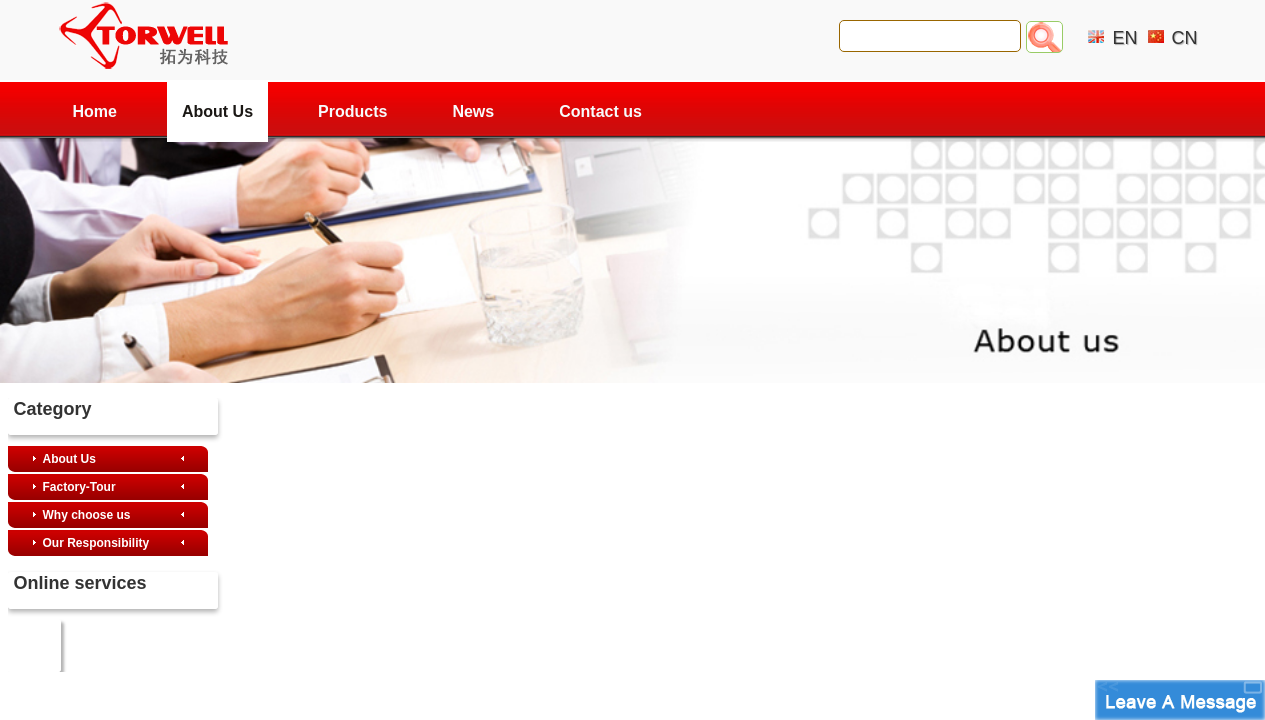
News (473, 111)
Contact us (600, 111)
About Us (217, 111)
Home (95, 111)
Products (352, 111)
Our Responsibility (96, 543)
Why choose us (87, 515)
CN (1185, 38)
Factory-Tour (79, 487)
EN (1124, 38)
